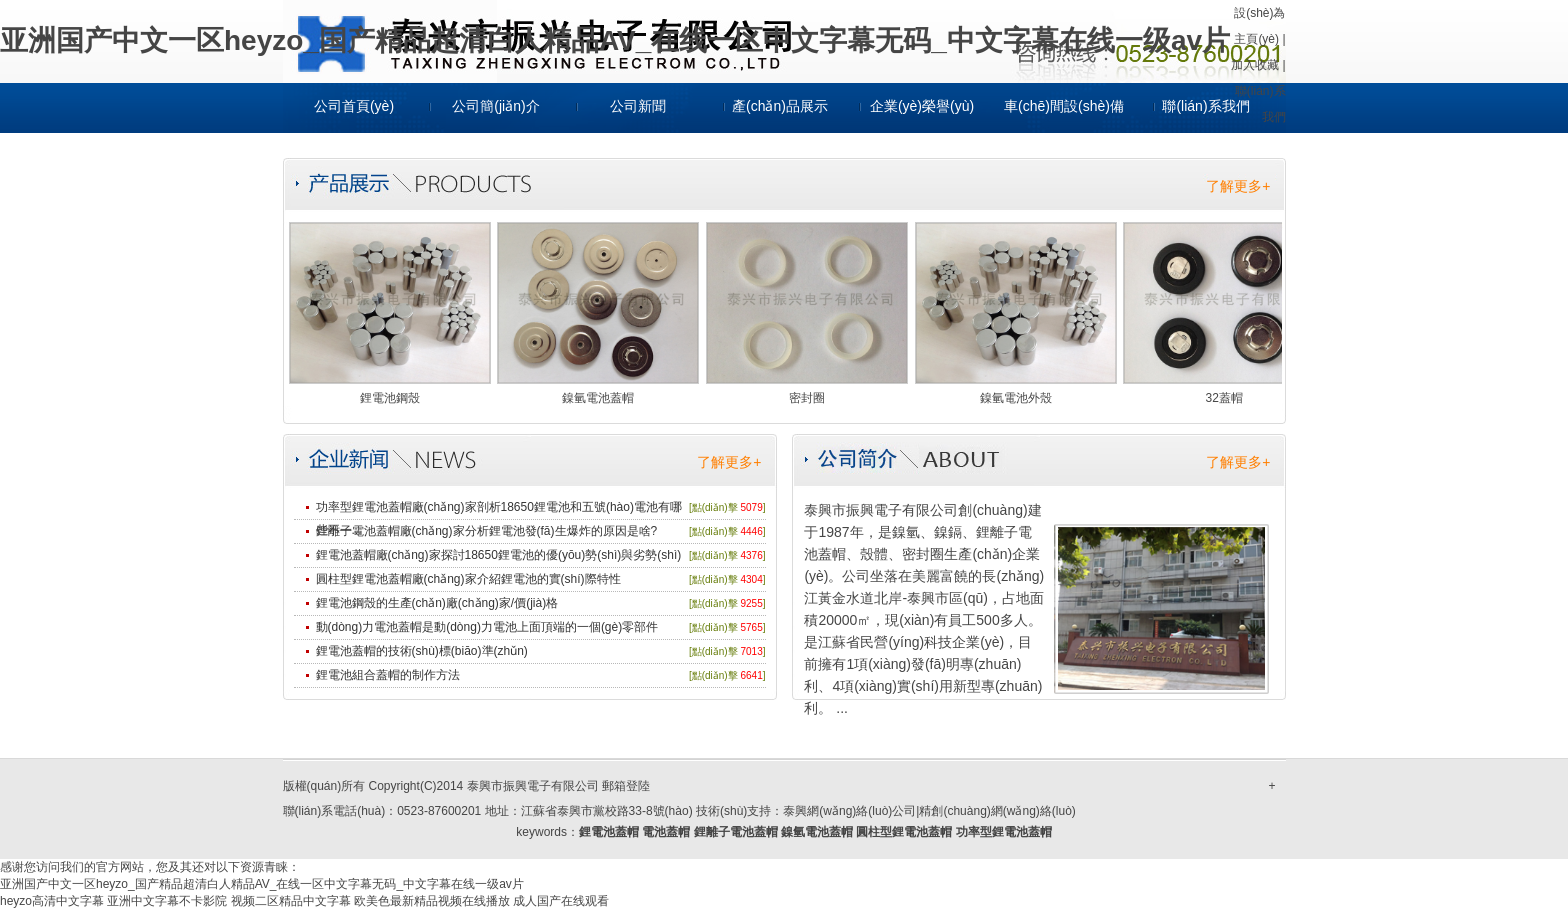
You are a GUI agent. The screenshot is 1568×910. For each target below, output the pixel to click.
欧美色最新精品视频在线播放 (432, 901)
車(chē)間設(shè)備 (1064, 106)
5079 (751, 507)
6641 (751, 675)
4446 (751, 531)
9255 (751, 603)
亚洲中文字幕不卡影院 (167, 901)
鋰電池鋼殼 (390, 398)
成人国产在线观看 (561, 901)
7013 (751, 651)
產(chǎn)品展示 (780, 106)
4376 (751, 555)
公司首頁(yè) (354, 106)
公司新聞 (638, 106)
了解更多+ (1238, 186)
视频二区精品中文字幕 (291, 901)
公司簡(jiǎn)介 (495, 106)
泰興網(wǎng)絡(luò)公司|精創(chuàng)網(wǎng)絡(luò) (929, 811)
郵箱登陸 (626, 786)
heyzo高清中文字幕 (52, 901)
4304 (751, 579)
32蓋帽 (1224, 398)
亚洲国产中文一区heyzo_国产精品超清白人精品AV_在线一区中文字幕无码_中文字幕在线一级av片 (615, 40)
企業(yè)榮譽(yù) (922, 106)
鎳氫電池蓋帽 (598, 398)
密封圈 (807, 398)
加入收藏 (1255, 65)
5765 (751, 627)
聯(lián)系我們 (1205, 106)
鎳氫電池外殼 (1016, 398)
